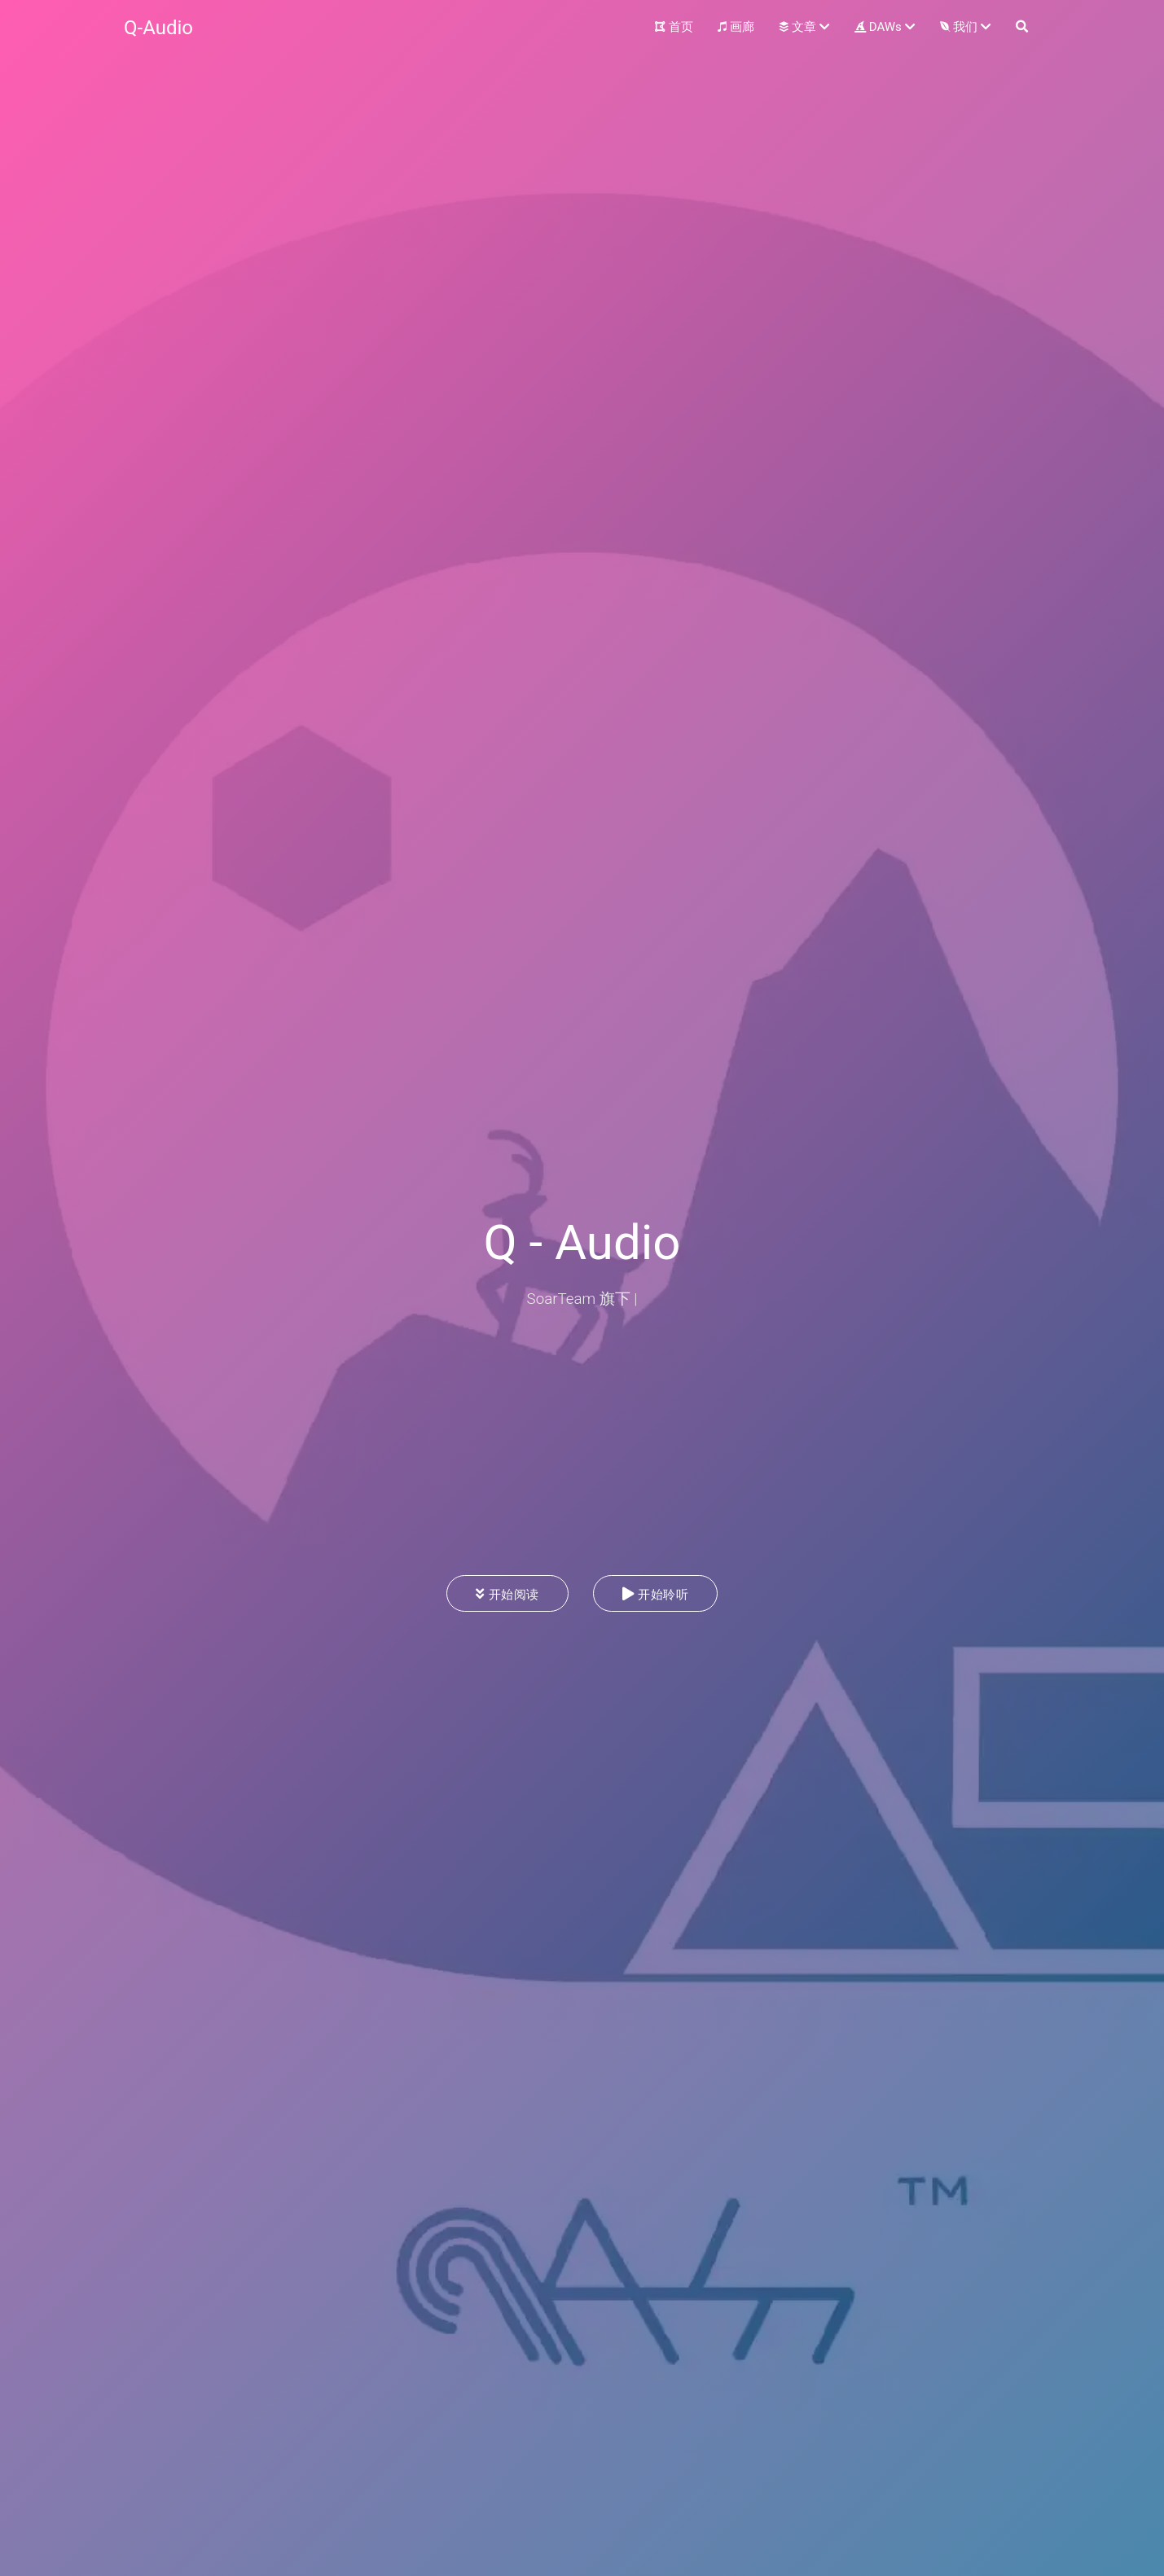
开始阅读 (507, 1594)
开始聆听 (655, 1594)
